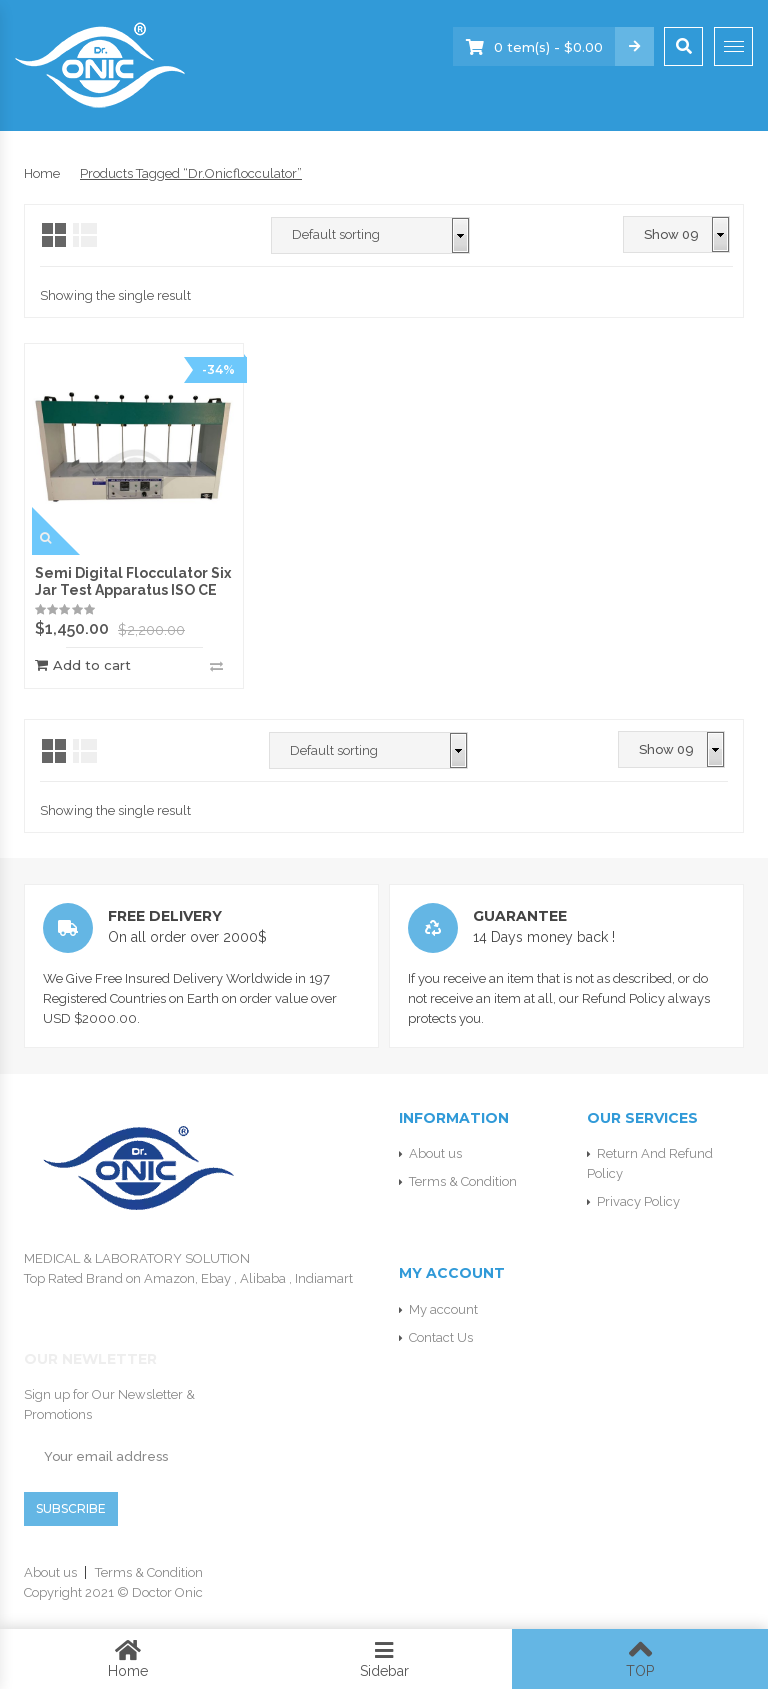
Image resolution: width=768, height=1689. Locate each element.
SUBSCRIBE (71, 1508)
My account (443, 1309)
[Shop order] (370, 235)
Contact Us (441, 1337)
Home (42, 173)
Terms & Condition (463, 1181)
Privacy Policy (638, 1201)
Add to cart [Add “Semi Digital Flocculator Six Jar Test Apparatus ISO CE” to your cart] (92, 665)
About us (435, 1153)
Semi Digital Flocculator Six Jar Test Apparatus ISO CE (133, 581)
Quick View (56, 531)
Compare (216, 666)
